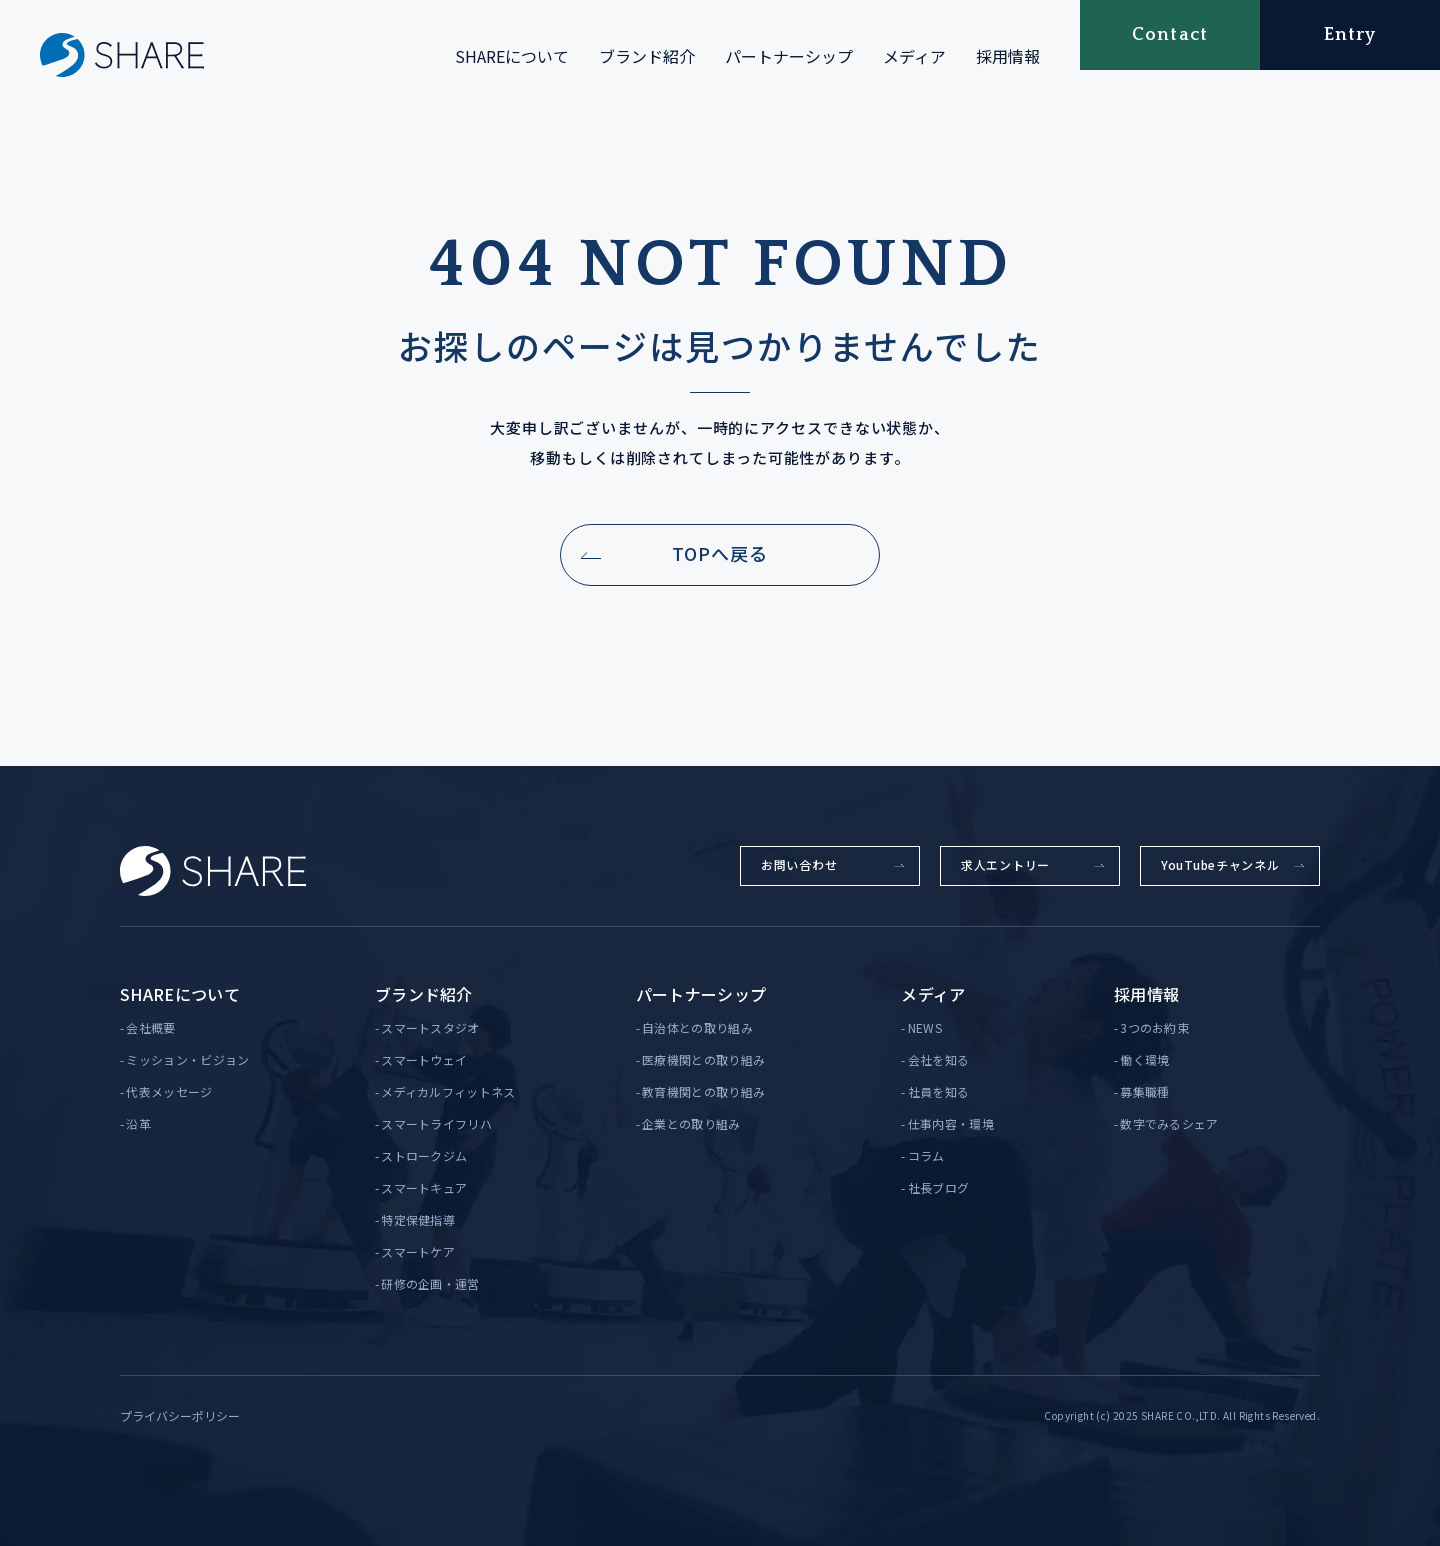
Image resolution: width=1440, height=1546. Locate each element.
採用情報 (1008, 56)
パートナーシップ (789, 56)
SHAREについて (512, 56)
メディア (914, 56)
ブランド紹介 (647, 56)
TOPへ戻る (720, 553)
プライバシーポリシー (180, 1415)
